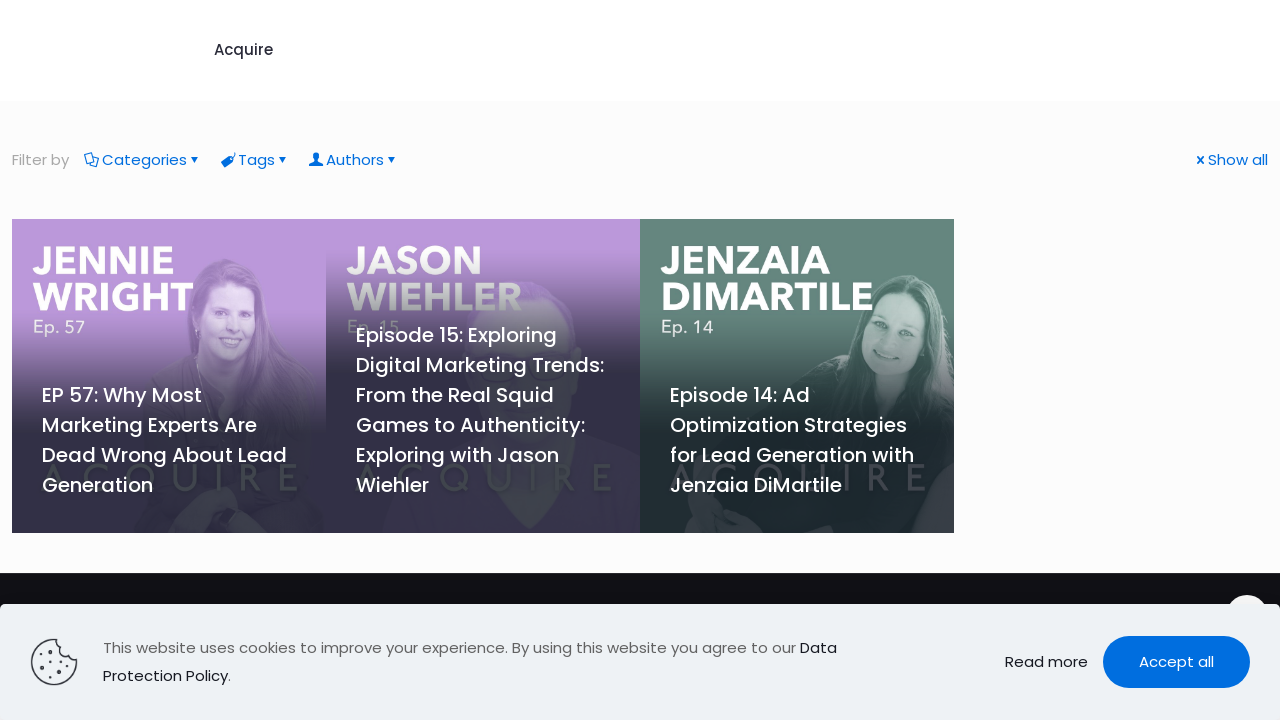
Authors (353, 159)
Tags (255, 159)
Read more (1046, 661)
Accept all (1176, 661)
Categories (143, 159)
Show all (1230, 159)
